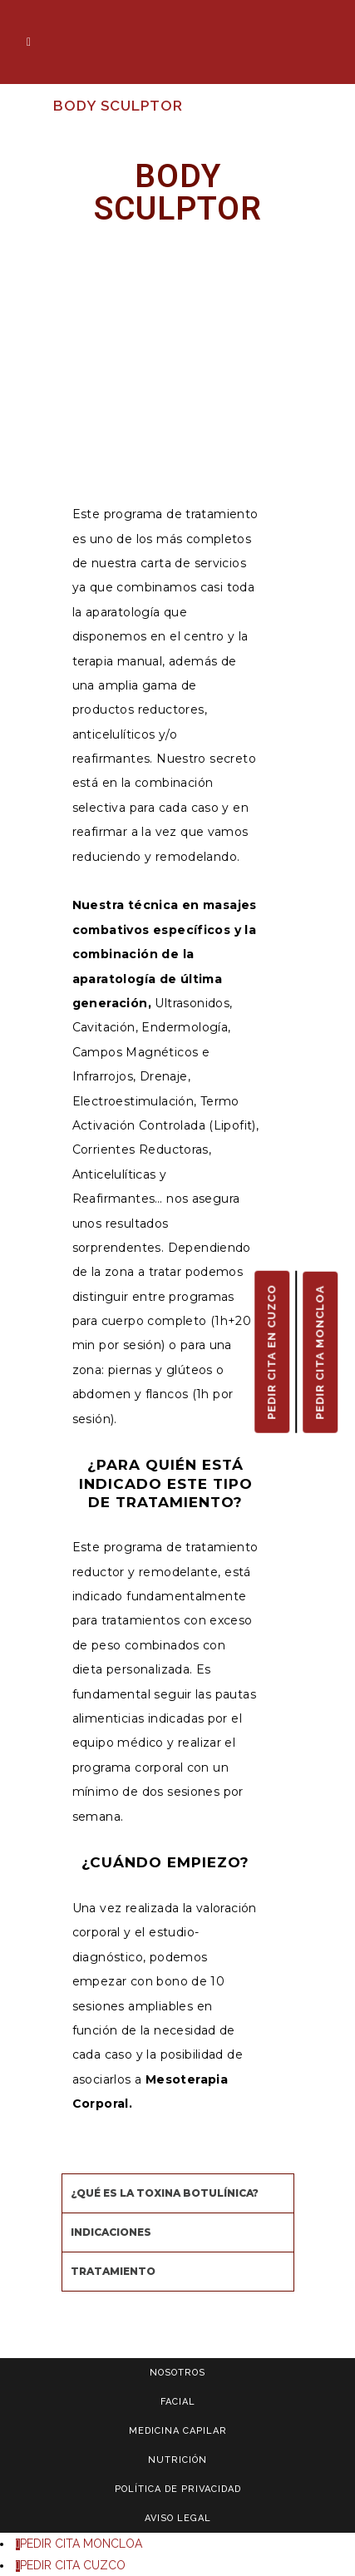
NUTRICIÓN (177, 2460)
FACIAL (177, 2401)
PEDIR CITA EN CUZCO (271, 1351)
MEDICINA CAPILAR (178, 2430)
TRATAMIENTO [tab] (113, 2271)
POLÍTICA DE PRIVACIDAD (178, 2489)
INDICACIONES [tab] (111, 2232)
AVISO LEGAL (178, 2518)
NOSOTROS (177, 2372)
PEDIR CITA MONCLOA (319, 1351)
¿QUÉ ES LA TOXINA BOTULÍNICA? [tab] (165, 2193)
